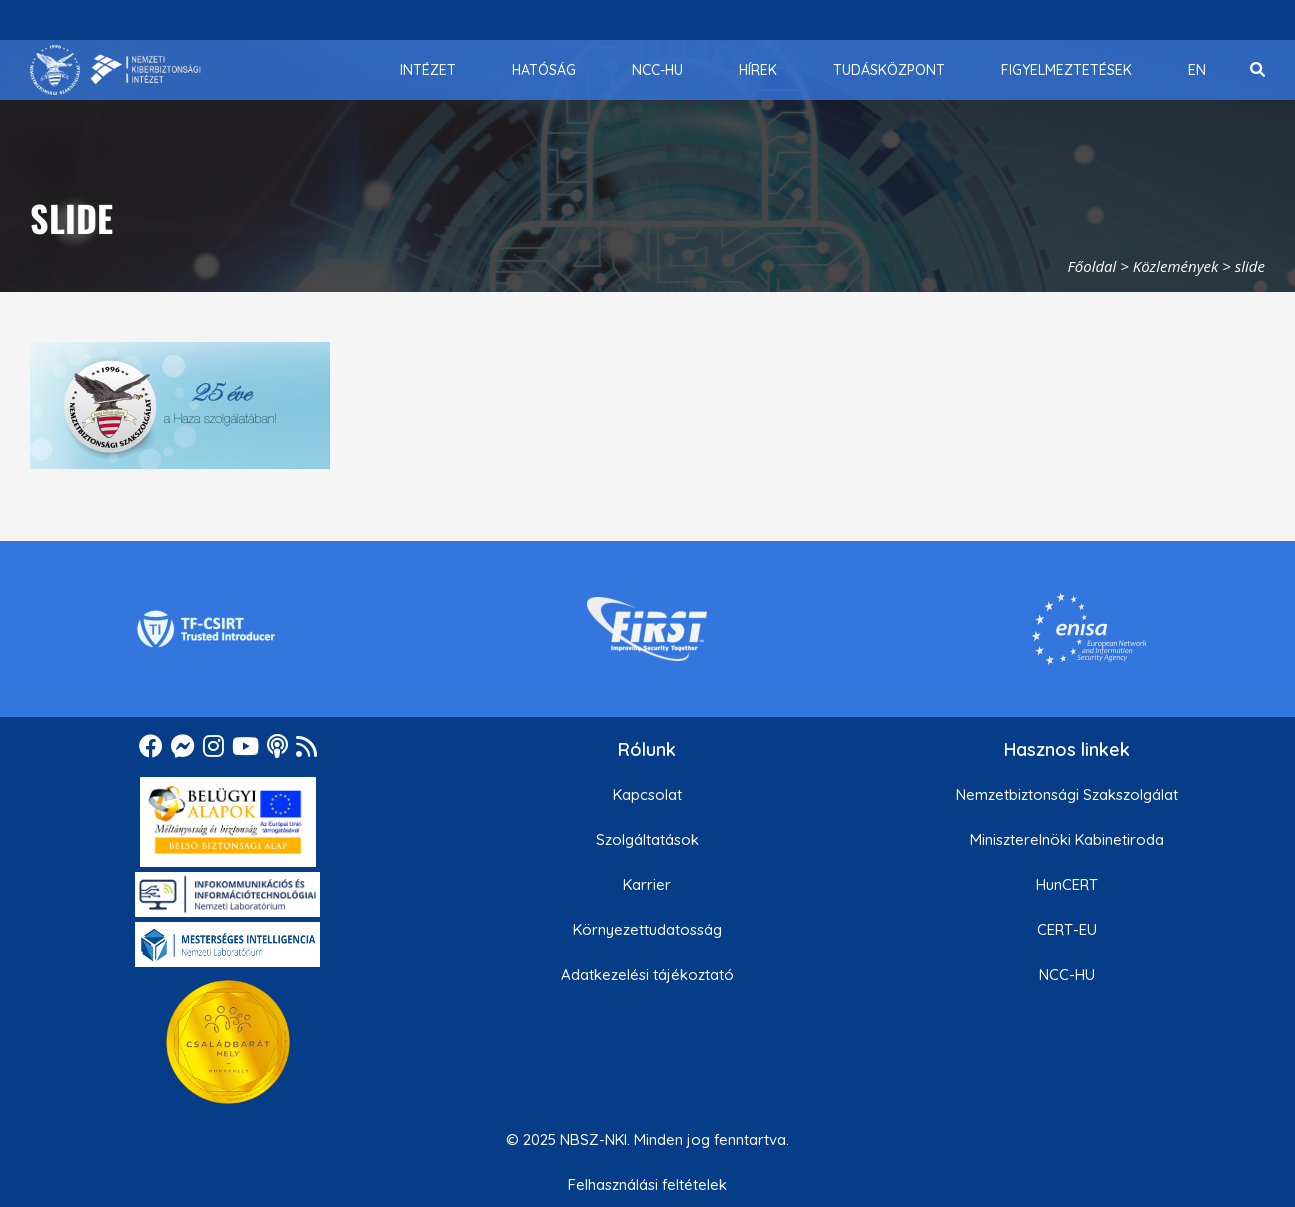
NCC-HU (1067, 974)
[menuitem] (428, 70)
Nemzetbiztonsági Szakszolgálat (1067, 794)
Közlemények (1176, 266)
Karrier (647, 884)
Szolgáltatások (647, 839)
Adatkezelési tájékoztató (647, 974)
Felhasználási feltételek (647, 1184)
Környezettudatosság (647, 929)
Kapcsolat (647, 794)
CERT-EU (1067, 929)
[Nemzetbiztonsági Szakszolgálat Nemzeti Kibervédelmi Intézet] (115, 70)
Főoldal (1092, 266)
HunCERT (1067, 884)
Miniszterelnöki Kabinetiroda (1067, 839)
